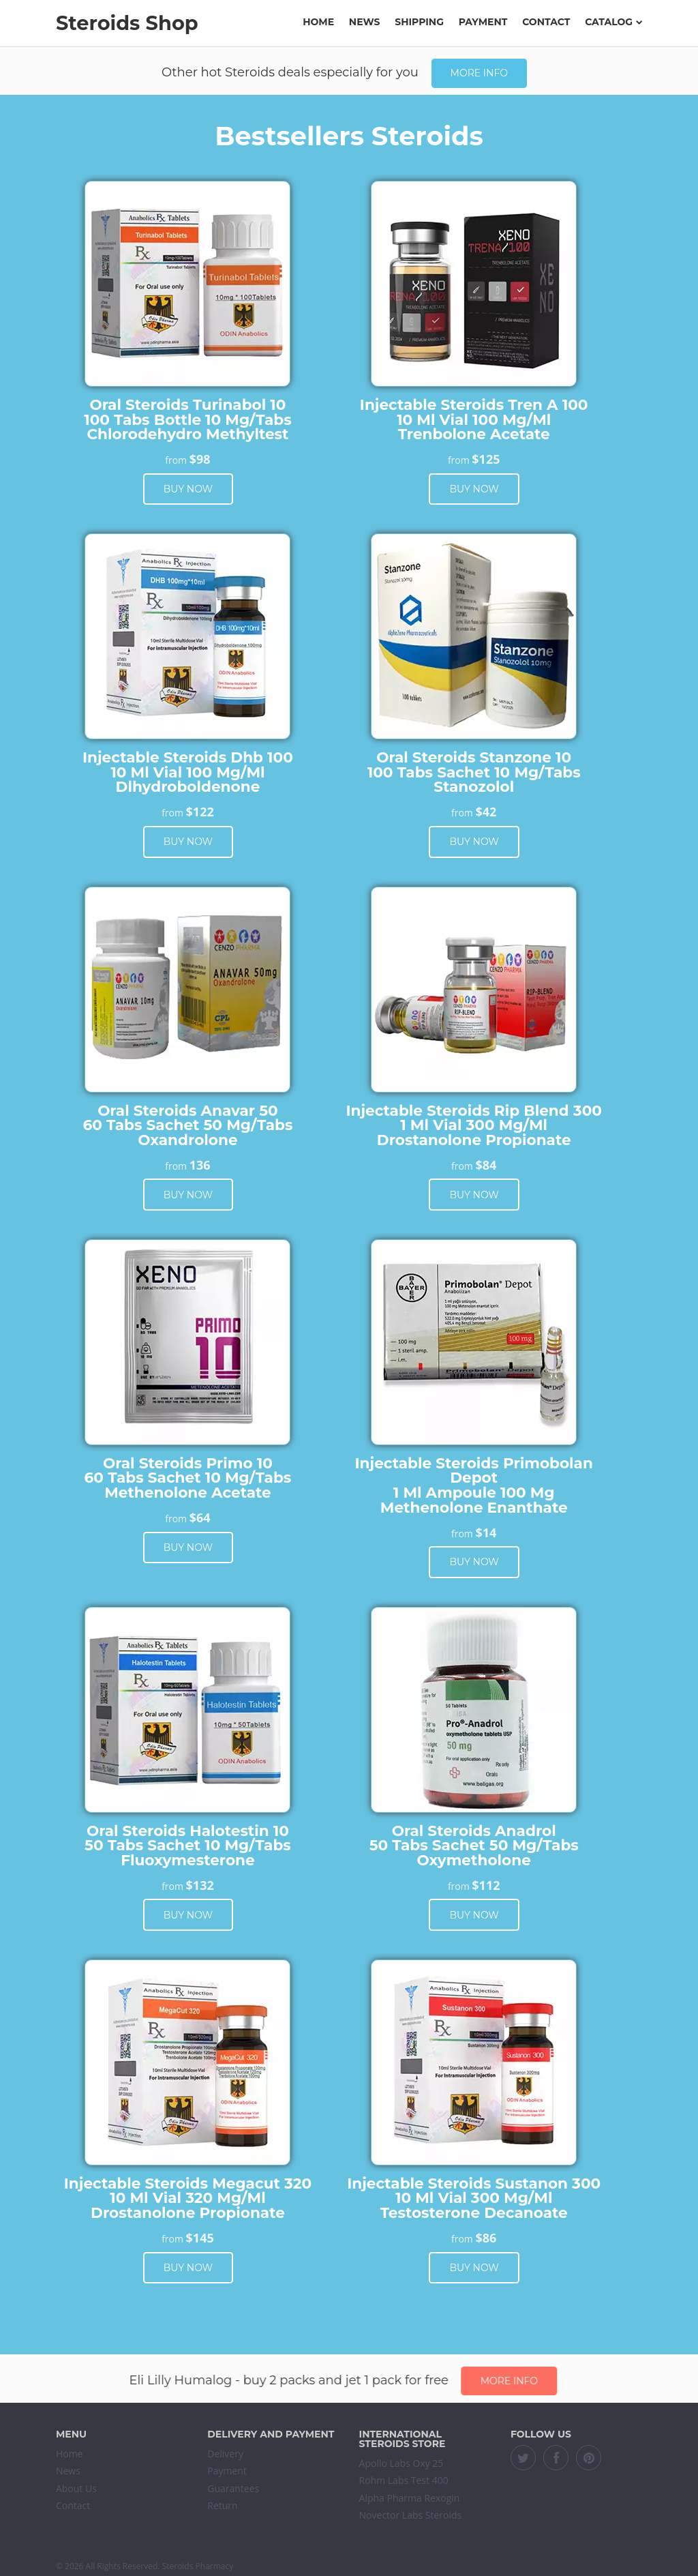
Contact (546, 22)
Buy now (188, 489)
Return (222, 2505)
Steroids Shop (127, 23)
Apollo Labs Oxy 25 (401, 2463)
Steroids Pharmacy (198, 2566)
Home (318, 22)
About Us (76, 2488)
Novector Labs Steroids (410, 2514)
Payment (483, 22)
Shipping (419, 22)
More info (479, 73)
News (364, 22)
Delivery (225, 2453)
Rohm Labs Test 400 (404, 2480)
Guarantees (233, 2488)
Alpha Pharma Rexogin (409, 2497)
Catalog (613, 22)
